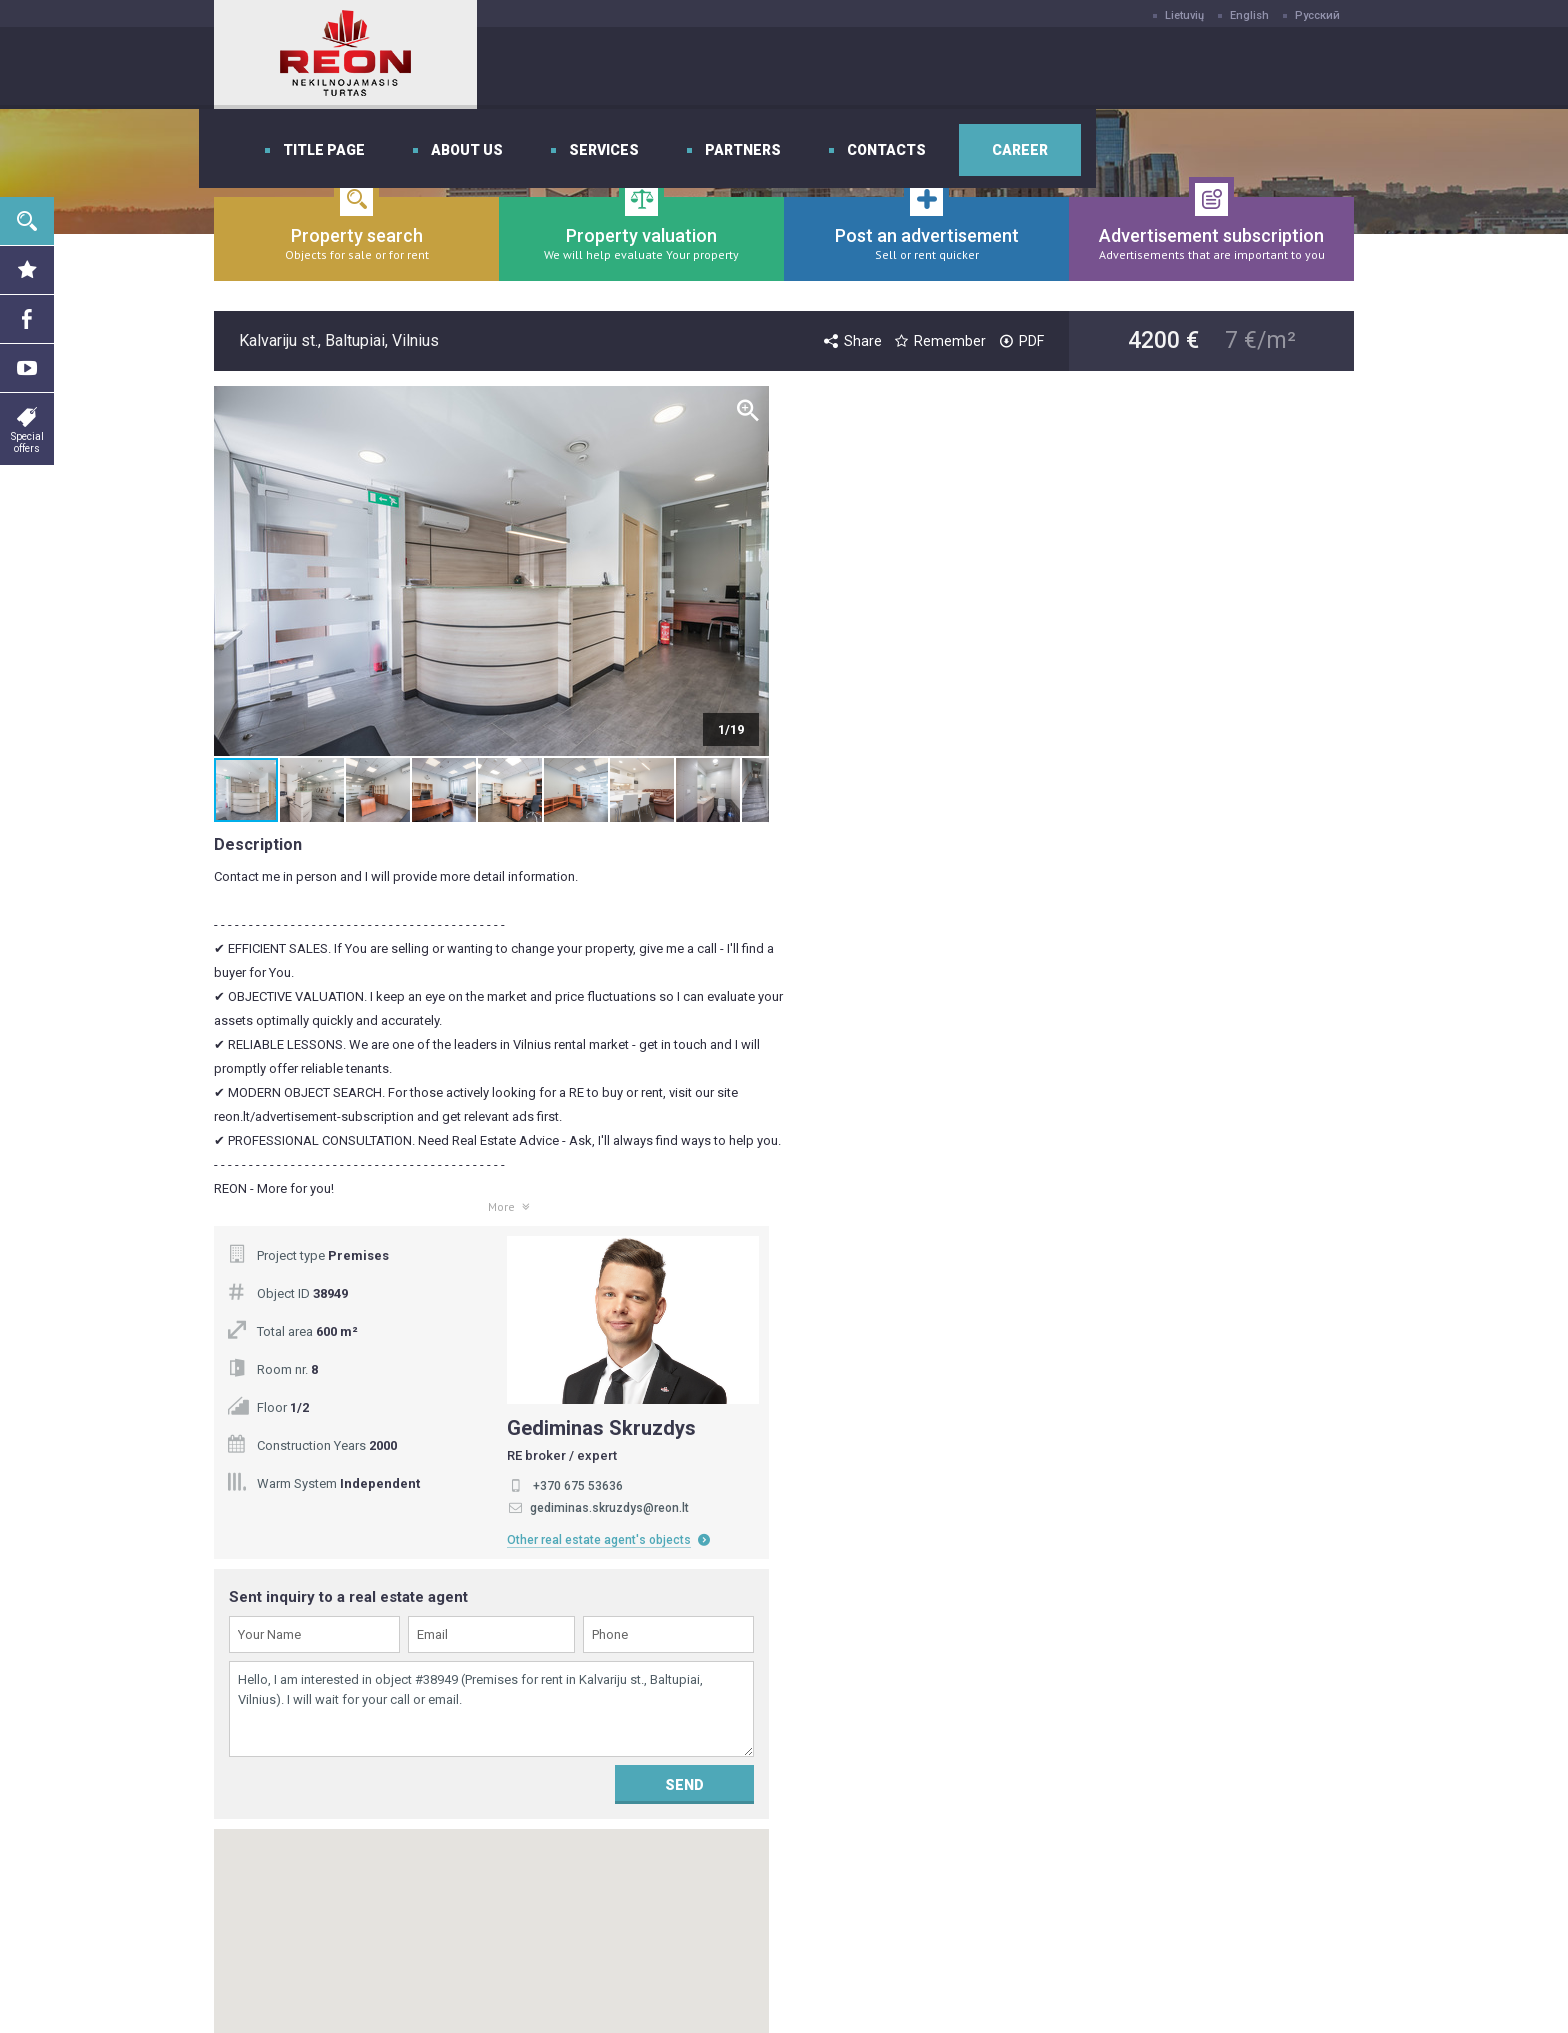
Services (877, 68)
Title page (597, 68)
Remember (939, 341)
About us (740, 68)
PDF (1020, 341)
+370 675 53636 (1163, 647)
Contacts (1159, 68)
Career (1293, 68)
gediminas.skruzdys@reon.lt (1194, 669)
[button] (751, 571)
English (1249, 15)
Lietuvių (1184, 15)
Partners (1016, 68)
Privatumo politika (686, 1801)
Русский (1317, 15)
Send (1269, 946)
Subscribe (1002, 1472)
